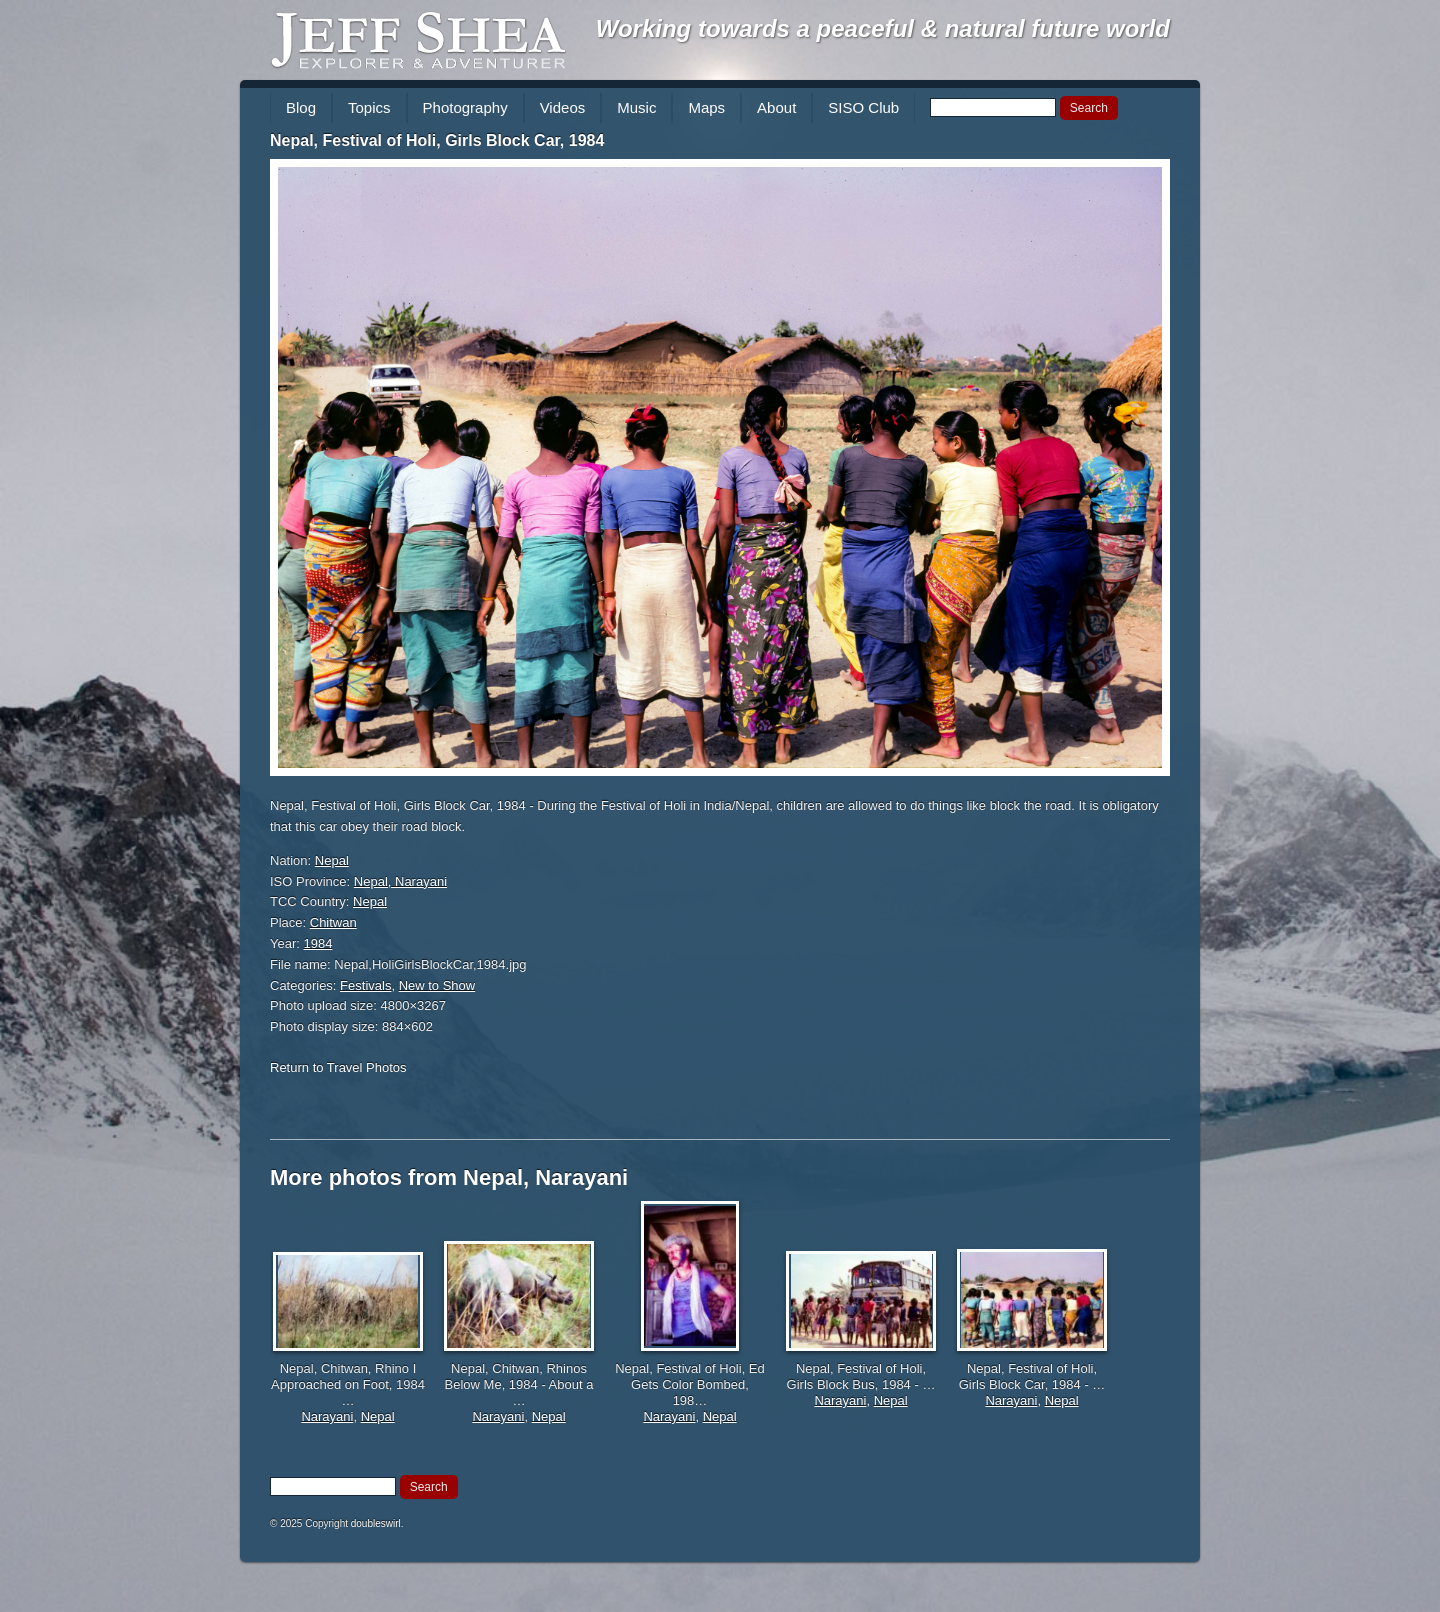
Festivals (365, 985)
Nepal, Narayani (400, 881)
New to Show (437, 985)
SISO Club (863, 107)
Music (636, 107)
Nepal (332, 860)
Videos (563, 107)
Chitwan (333, 922)
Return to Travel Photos (338, 1067)
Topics (369, 107)
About (776, 107)
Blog (301, 107)
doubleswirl (376, 1523)
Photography (465, 107)
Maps (706, 107)
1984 (318, 943)
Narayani (327, 1416)
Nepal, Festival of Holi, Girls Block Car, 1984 (437, 140)
